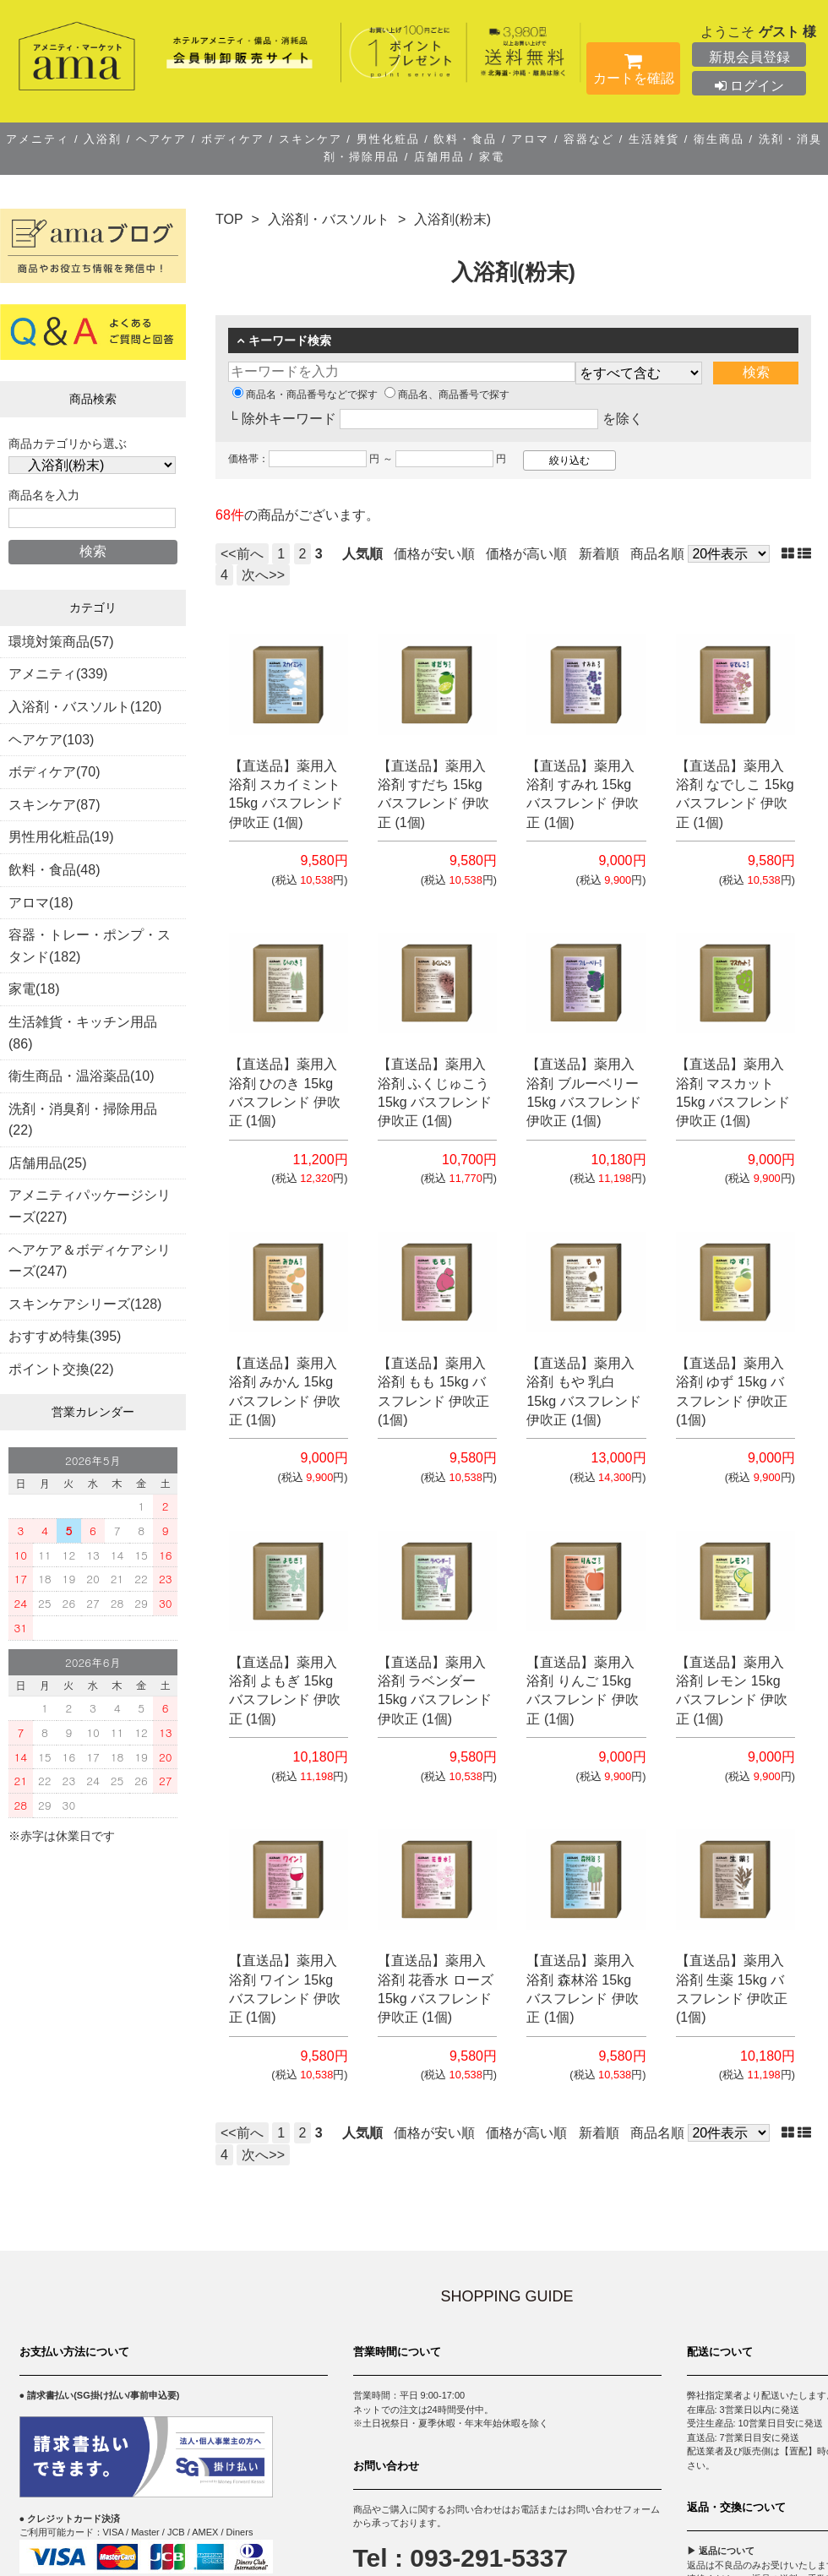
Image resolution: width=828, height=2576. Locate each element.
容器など (589, 139)
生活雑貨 (654, 139)
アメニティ (40, 139)
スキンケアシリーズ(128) (84, 1304)
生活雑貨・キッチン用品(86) (82, 1033)
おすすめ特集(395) (64, 1336)
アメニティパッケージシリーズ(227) (89, 1206)
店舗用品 (439, 156)
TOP (229, 219)
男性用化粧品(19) (60, 837)
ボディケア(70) (54, 772)
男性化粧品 (387, 139)
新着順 (599, 554)
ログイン (749, 86)
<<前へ (242, 554)
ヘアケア (161, 139)
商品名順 (657, 554)
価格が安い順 (434, 554)
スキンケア (310, 139)
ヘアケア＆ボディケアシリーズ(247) (89, 1261)
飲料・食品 (465, 139)
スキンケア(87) (54, 805)
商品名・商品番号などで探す (305, 394)
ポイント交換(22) (60, 1369)
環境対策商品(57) (60, 641)
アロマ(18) (40, 903)
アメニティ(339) (57, 674)
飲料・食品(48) (54, 870)
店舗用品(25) (47, 1163)
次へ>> (263, 575)
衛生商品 (719, 139)
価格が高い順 (526, 554)
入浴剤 (103, 139)
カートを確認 (633, 71)
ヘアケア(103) (51, 739)
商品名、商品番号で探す (446, 394)
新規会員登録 (749, 57)
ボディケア (232, 139)
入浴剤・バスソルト (328, 219)
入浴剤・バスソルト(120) (84, 707)
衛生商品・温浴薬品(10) (81, 1076)
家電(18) (33, 989)
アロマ (530, 139)
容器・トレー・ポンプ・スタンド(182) (89, 946)
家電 (489, 156)
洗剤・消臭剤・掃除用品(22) (82, 1120)
